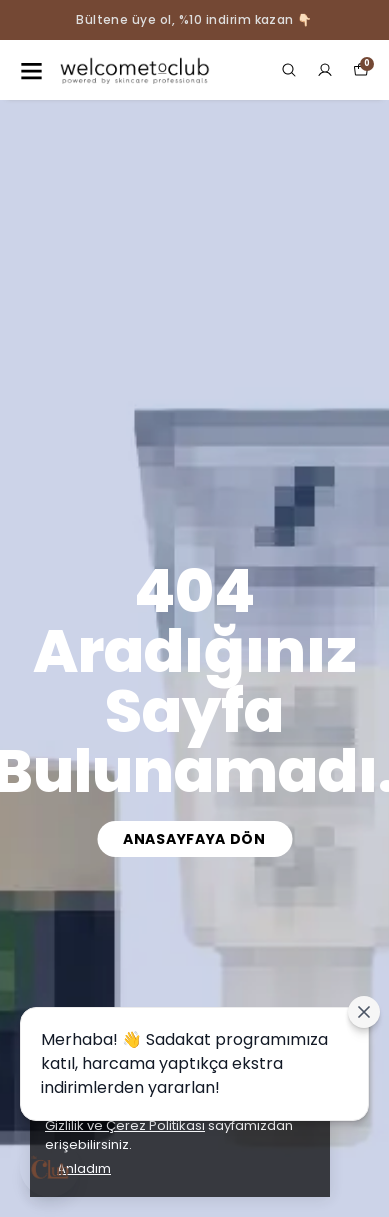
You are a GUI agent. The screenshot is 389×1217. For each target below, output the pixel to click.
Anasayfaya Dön (194, 839)
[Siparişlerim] (325, 70)
